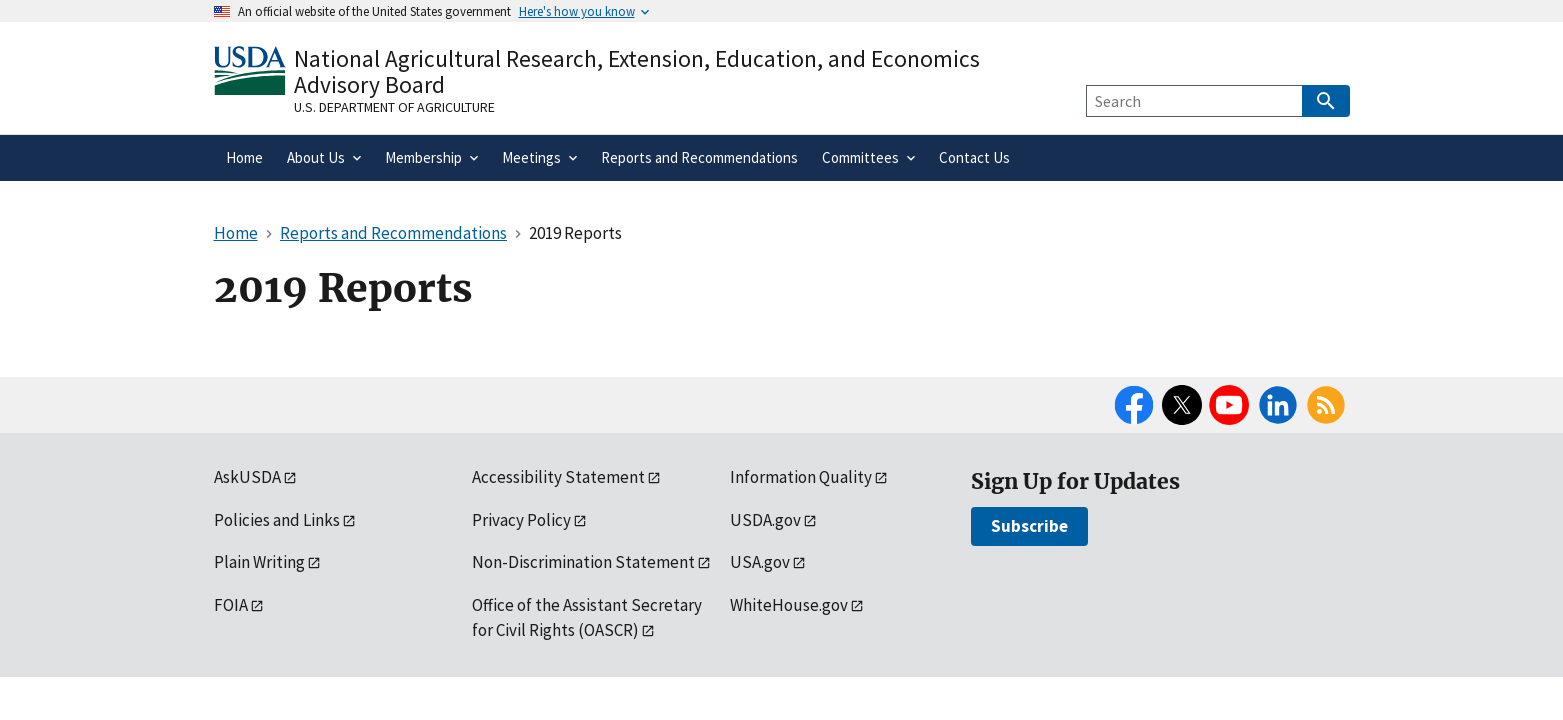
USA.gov (760, 562)
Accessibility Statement (558, 477)
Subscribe (1029, 526)
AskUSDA (247, 477)
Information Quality (801, 477)
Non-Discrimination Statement (583, 562)
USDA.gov (765, 520)
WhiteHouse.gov (789, 605)
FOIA (231, 605)
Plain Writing (259, 562)
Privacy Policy (521, 520)
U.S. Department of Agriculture (394, 107)
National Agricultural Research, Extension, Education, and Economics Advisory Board (637, 71)
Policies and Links (277, 520)
